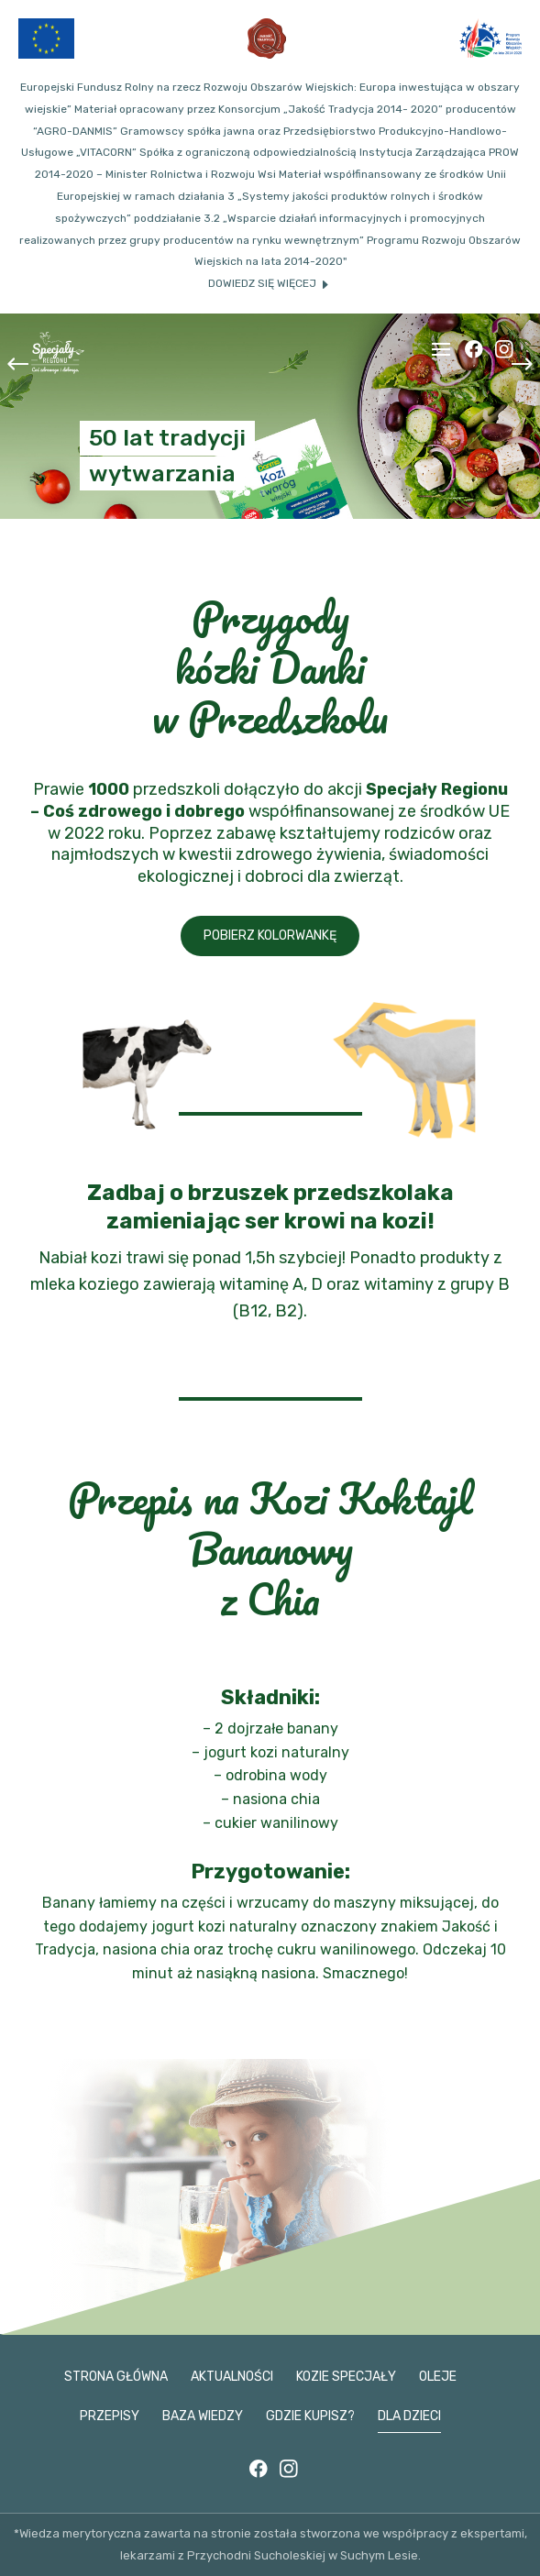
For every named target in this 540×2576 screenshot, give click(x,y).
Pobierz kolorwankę (270, 935)
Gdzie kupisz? (310, 2416)
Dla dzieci (409, 2416)
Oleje (438, 2376)
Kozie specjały (346, 2376)
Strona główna (116, 2376)
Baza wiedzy (202, 2416)
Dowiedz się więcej (262, 283)
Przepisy (109, 2416)
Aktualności (232, 2376)
